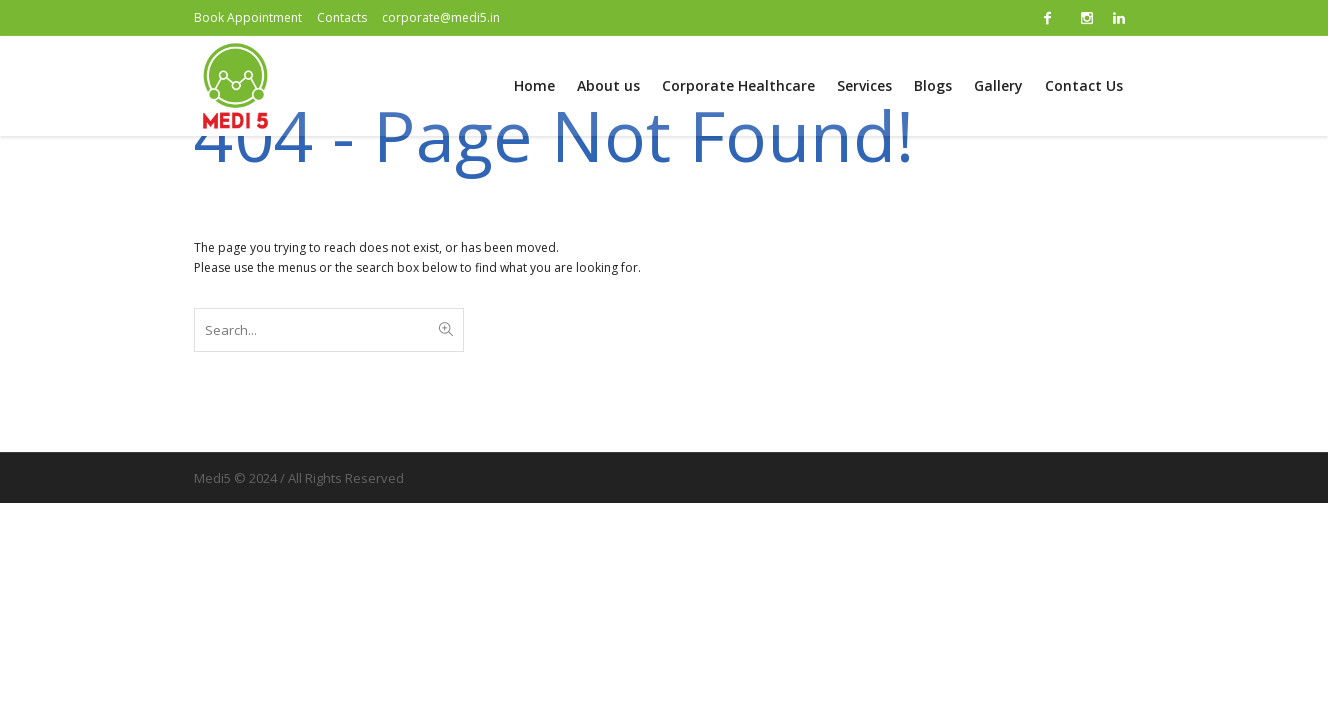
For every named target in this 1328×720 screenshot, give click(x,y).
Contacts (342, 17)
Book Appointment (248, 17)
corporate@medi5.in (441, 17)
